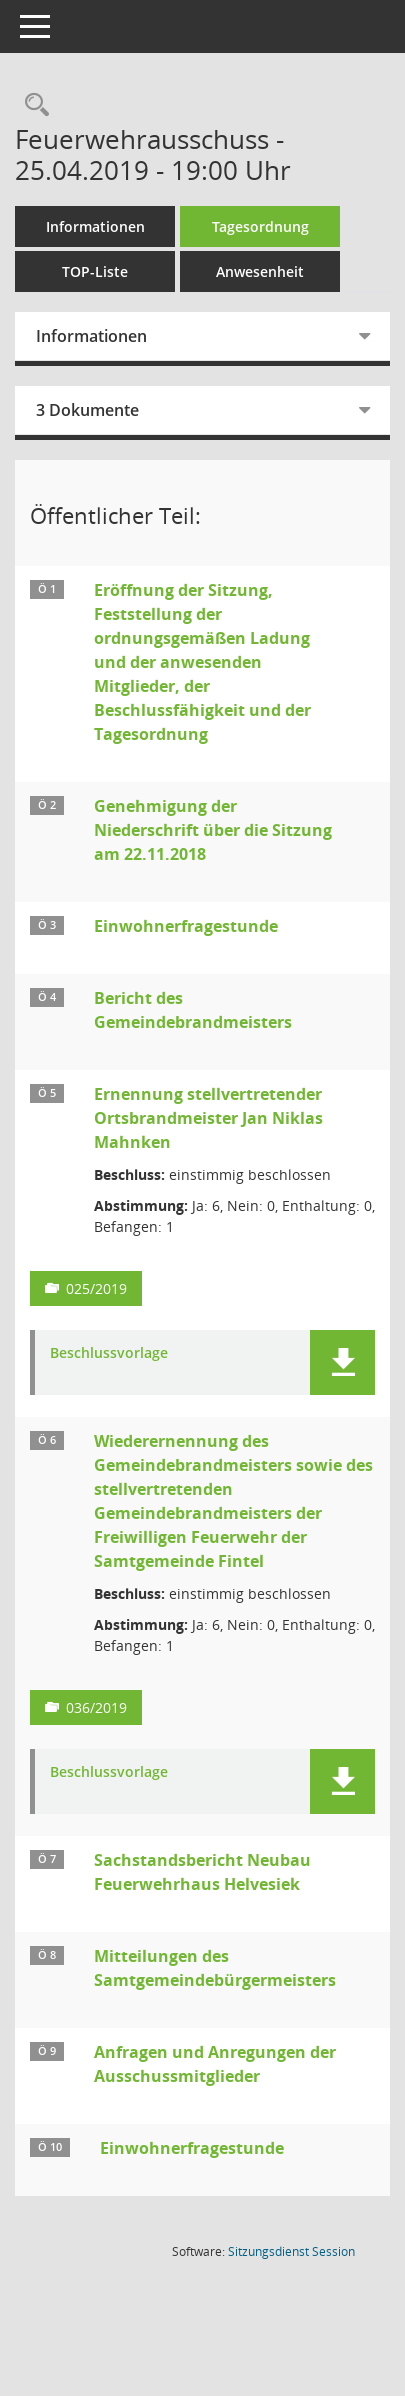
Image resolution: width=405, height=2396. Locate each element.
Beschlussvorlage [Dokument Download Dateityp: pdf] (109, 1353)
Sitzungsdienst (291, 2251)
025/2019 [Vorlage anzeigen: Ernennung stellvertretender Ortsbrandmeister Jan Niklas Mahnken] (96, 1288)
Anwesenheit (260, 271)
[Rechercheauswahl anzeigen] (32, 105)
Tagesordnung (260, 226)
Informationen (95, 226)
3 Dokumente (87, 410)
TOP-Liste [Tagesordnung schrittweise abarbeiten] (95, 271)
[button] (342, 1362)
